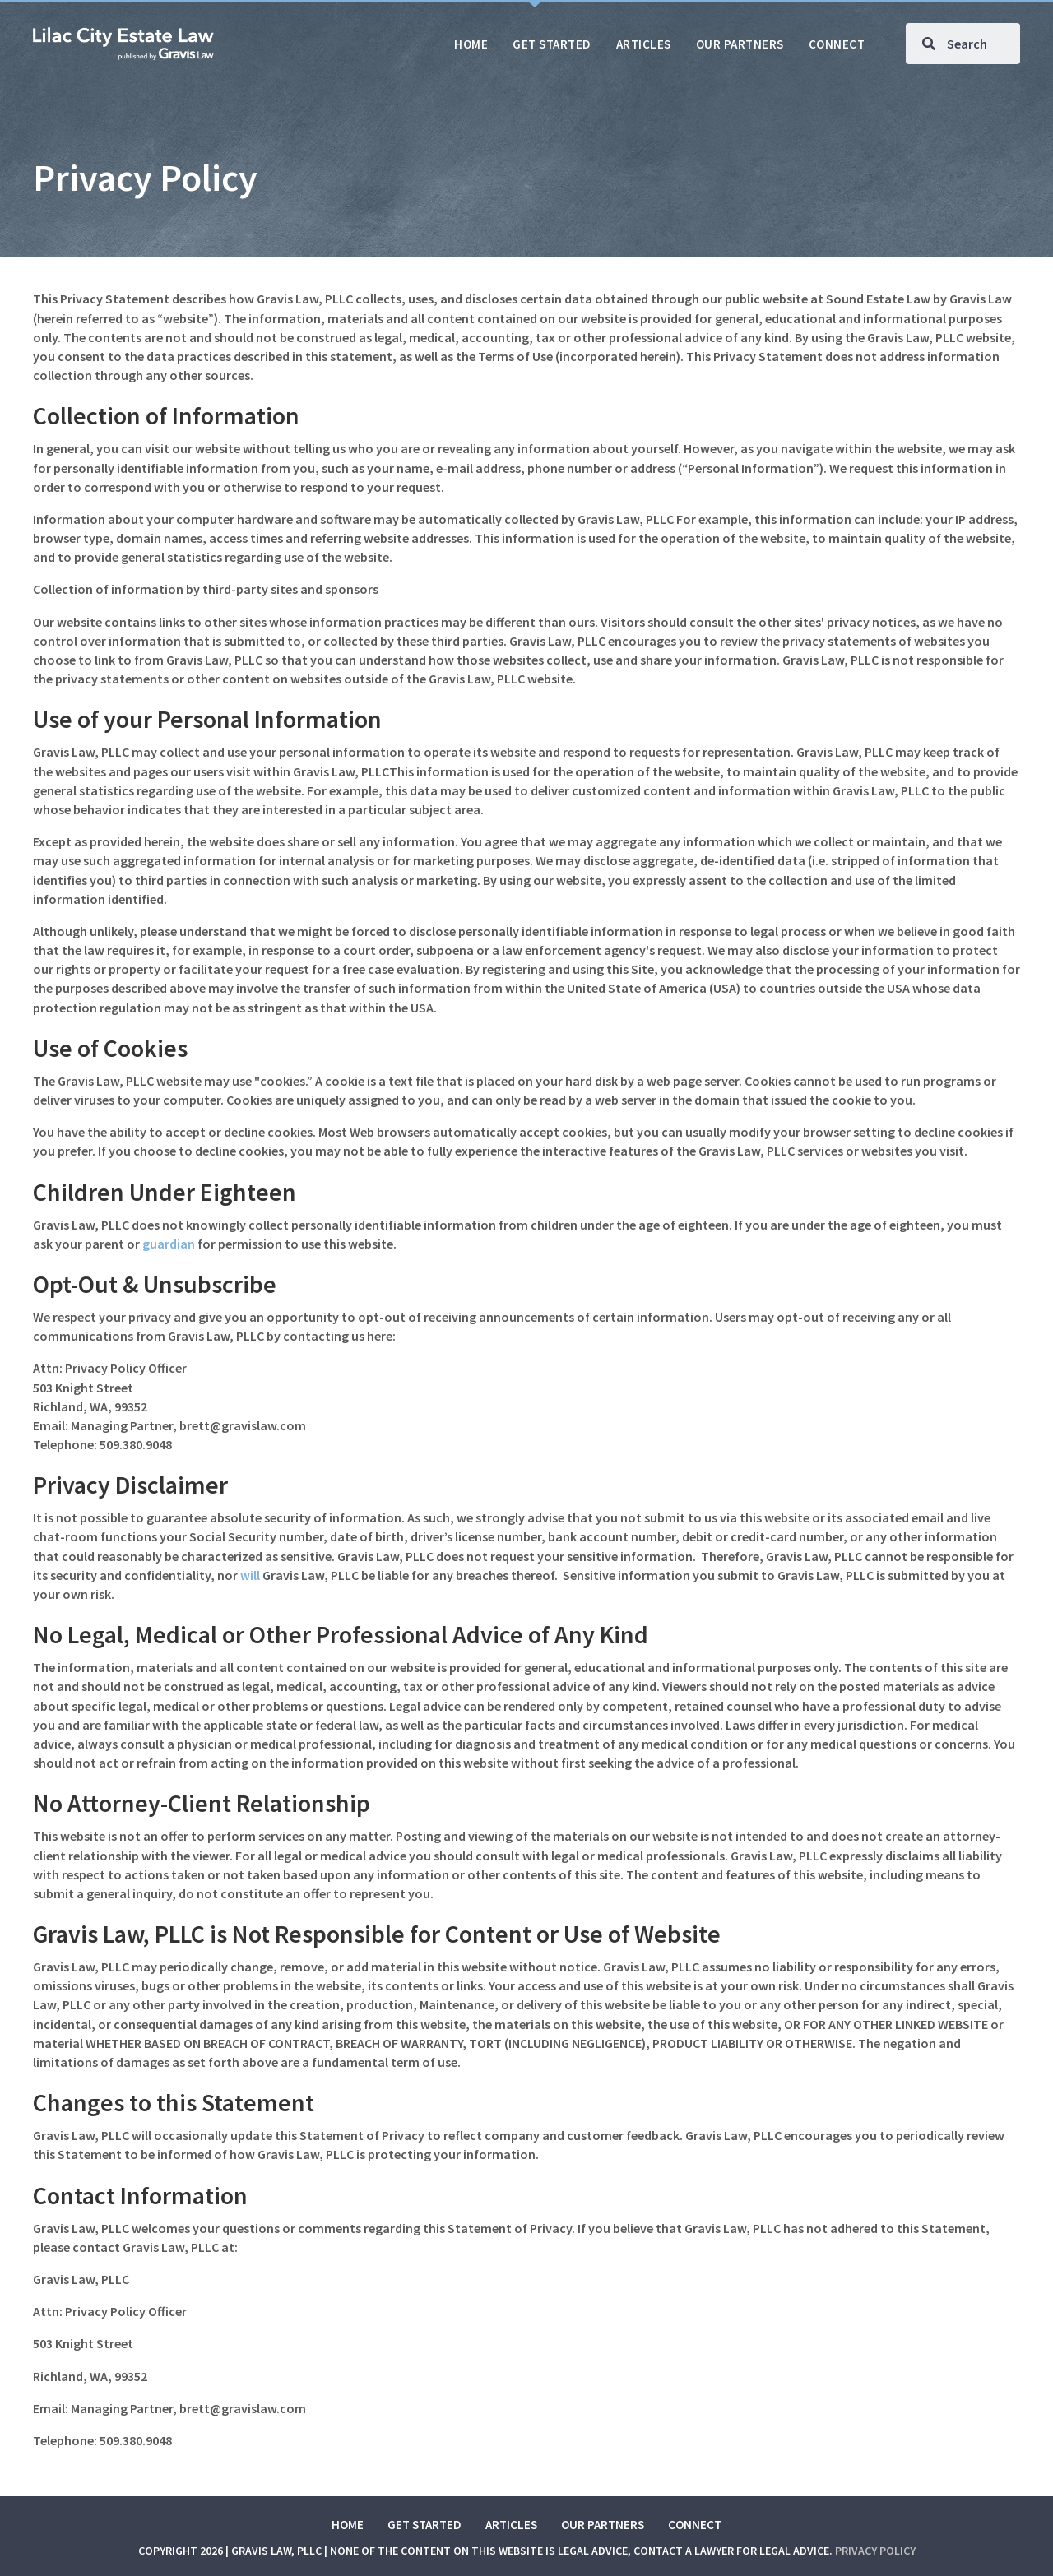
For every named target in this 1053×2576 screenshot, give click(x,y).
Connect (694, 2524)
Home (348, 2524)
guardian (168, 1243)
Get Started (424, 2524)
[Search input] (963, 43)
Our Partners (602, 2524)
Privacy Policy (875, 2550)
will (250, 1575)
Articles (511, 2524)
